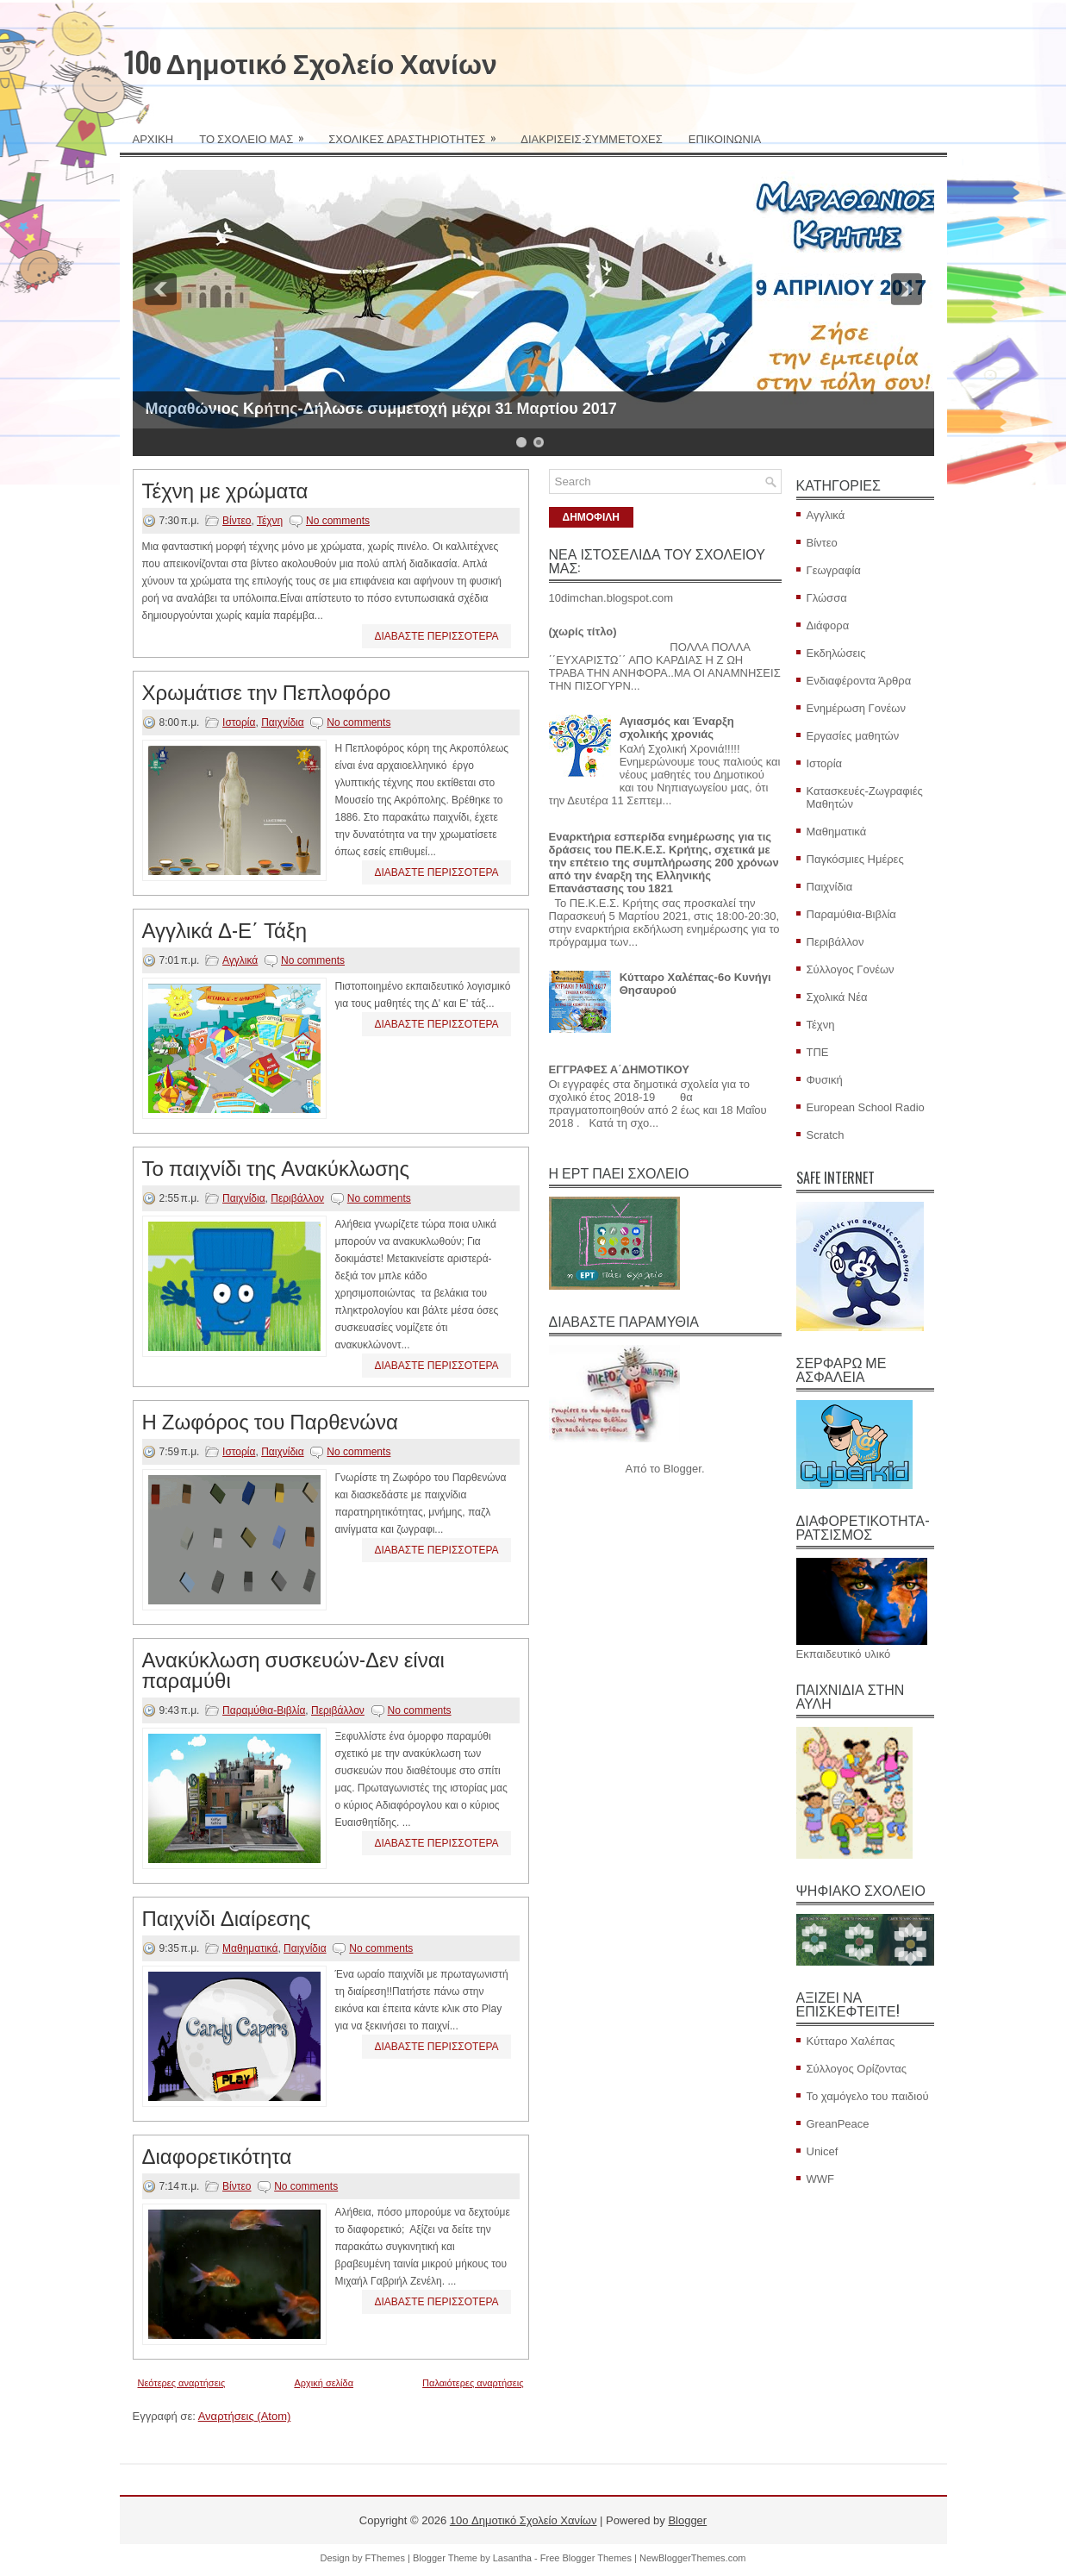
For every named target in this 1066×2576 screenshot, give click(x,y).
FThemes (385, 2558)
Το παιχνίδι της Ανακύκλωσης (276, 1166)
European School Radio (866, 1107)
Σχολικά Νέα (837, 997)
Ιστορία (238, 722)
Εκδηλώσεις (836, 653)
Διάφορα (828, 625)
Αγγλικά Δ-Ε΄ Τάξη (225, 928)
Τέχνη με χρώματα (225, 488)
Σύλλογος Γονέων (851, 969)
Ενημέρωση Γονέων (856, 708)
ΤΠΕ (818, 1052)
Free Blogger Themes (586, 2558)
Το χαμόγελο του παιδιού (868, 2096)
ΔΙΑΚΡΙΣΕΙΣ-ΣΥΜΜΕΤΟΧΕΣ (592, 138)
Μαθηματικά (249, 1948)
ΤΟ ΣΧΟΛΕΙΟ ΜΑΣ (257, 133)
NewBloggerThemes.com (692, 2558)
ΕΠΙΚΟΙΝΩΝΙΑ (725, 138)
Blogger (682, 1468)
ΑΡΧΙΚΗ (153, 138)
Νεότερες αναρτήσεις (182, 2383)
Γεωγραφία (834, 570)
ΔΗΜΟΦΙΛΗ (591, 517)
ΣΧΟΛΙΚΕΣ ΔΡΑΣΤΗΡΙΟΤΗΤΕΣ (418, 133)
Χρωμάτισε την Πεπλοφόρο (266, 690)
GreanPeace (838, 2123)
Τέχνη (270, 521)
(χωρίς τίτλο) (583, 631)
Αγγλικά (240, 960)
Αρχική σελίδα (323, 2383)
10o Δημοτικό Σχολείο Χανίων (310, 61)
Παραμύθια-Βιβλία (263, 1710)
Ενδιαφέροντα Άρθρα (859, 680)
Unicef (822, 2151)
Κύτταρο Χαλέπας (851, 2041)
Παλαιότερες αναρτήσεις (472, 2383)
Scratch (826, 1135)
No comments (338, 521)
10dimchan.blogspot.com (611, 597)
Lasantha (512, 2558)
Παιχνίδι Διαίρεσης (226, 1916)
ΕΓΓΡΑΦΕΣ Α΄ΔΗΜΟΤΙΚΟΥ (619, 1069)
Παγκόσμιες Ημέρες (855, 859)
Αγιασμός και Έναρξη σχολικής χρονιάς (677, 728)
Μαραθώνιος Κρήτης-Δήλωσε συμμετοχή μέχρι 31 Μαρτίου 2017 (381, 408)
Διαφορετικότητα (217, 2154)
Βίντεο (236, 521)
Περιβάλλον (297, 1198)
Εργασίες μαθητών (853, 735)
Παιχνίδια (282, 722)
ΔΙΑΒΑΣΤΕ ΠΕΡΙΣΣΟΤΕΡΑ (436, 636)
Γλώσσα (827, 597)
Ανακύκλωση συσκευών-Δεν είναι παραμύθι (293, 1668)
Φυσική (825, 1079)
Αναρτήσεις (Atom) (244, 2416)
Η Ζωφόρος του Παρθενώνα (270, 1420)
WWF (820, 2179)
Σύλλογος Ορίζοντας (857, 2068)
